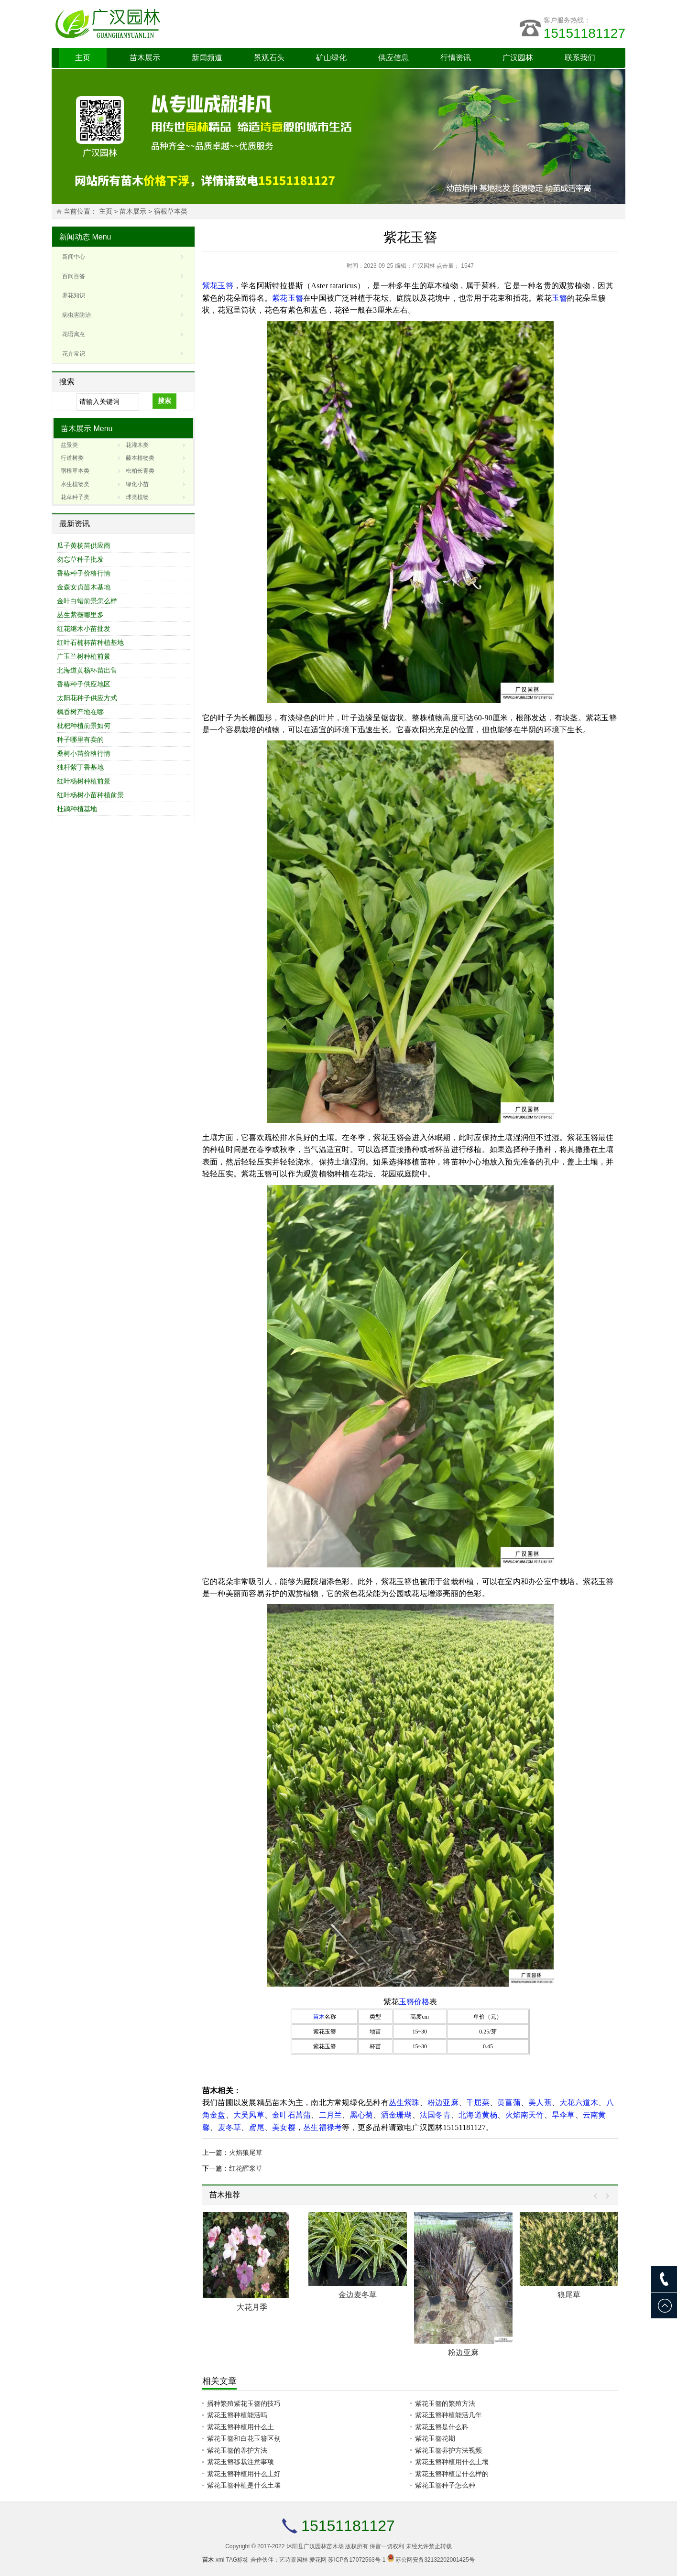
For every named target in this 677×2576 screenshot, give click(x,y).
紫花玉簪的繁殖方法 (445, 2403)
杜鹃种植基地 (77, 809)
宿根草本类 (170, 211)
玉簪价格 (414, 2002)
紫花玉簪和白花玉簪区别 (244, 2438)
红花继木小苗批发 (83, 628)
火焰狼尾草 (245, 2152)
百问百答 (73, 276)
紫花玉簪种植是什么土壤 (244, 2485)
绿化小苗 (137, 484)
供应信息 (393, 58)
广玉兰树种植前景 (83, 656)
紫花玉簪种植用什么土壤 (452, 2462)
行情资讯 (455, 58)
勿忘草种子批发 (80, 559)
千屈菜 (478, 2102)
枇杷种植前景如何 (83, 725)
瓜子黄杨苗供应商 (83, 545)
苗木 (319, 2016)
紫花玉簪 (217, 286)
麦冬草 (229, 2127)
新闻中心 (73, 256)
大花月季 (252, 2307)
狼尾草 (568, 2295)
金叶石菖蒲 (291, 2115)
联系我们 (580, 58)
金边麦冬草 (357, 2295)
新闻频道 (207, 58)
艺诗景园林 (293, 2559)
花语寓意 (73, 334)
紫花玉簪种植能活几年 (448, 2415)
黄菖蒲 (509, 2102)
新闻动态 (74, 237)
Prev (597, 2196)
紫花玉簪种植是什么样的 (452, 2474)
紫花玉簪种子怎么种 (445, 2485)
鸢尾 (256, 2127)
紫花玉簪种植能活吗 (237, 2415)
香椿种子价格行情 (83, 573)
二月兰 (330, 2115)
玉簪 (559, 298)
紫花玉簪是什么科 (442, 2427)
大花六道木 (578, 2102)
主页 (82, 58)
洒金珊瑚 (396, 2115)
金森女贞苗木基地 (83, 587)
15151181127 (584, 33)
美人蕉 (540, 2102)
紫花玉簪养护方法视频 (448, 2450)
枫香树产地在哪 (80, 712)
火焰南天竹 (524, 2115)
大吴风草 (248, 2115)
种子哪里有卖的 (80, 739)
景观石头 (269, 58)
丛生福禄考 (322, 2127)
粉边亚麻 (443, 2102)
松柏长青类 (140, 470)
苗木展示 (145, 58)
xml (220, 2559)
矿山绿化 (331, 58)
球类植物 (137, 497)
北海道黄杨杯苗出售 (87, 670)
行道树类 (72, 458)
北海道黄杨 (478, 2115)
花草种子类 (75, 497)
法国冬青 (435, 2115)
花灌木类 (137, 445)
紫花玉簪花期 (435, 2438)
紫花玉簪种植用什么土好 (244, 2474)
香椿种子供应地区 (83, 684)
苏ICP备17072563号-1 (356, 2559)
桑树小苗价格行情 (83, 753)
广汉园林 (517, 58)
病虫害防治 (76, 315)
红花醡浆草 (245, 2168)
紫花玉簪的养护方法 (237, 2450)
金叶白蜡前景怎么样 (87, 601)
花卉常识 (73, 353)
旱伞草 (563, 2115)
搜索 (164, 400)
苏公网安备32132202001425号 (434, 2559)
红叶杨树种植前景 (83, 781)
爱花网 (318, 2559)
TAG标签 (237, 2559)
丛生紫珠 (404, 2102)
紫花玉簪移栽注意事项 (240, 2462)
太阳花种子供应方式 (87, 698)
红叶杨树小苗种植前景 (90, 795)
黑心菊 (361, 2115)
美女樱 (283, 2127)
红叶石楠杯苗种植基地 (90, 642)
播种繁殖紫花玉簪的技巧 (244, 2403)
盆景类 (69, 445)
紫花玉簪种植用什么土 (240, 2427)
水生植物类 (75, 484)
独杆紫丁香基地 (80, 767)
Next (605, 2196)
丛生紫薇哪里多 (80, 615)
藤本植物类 (140, 458)
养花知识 (73, 295)
